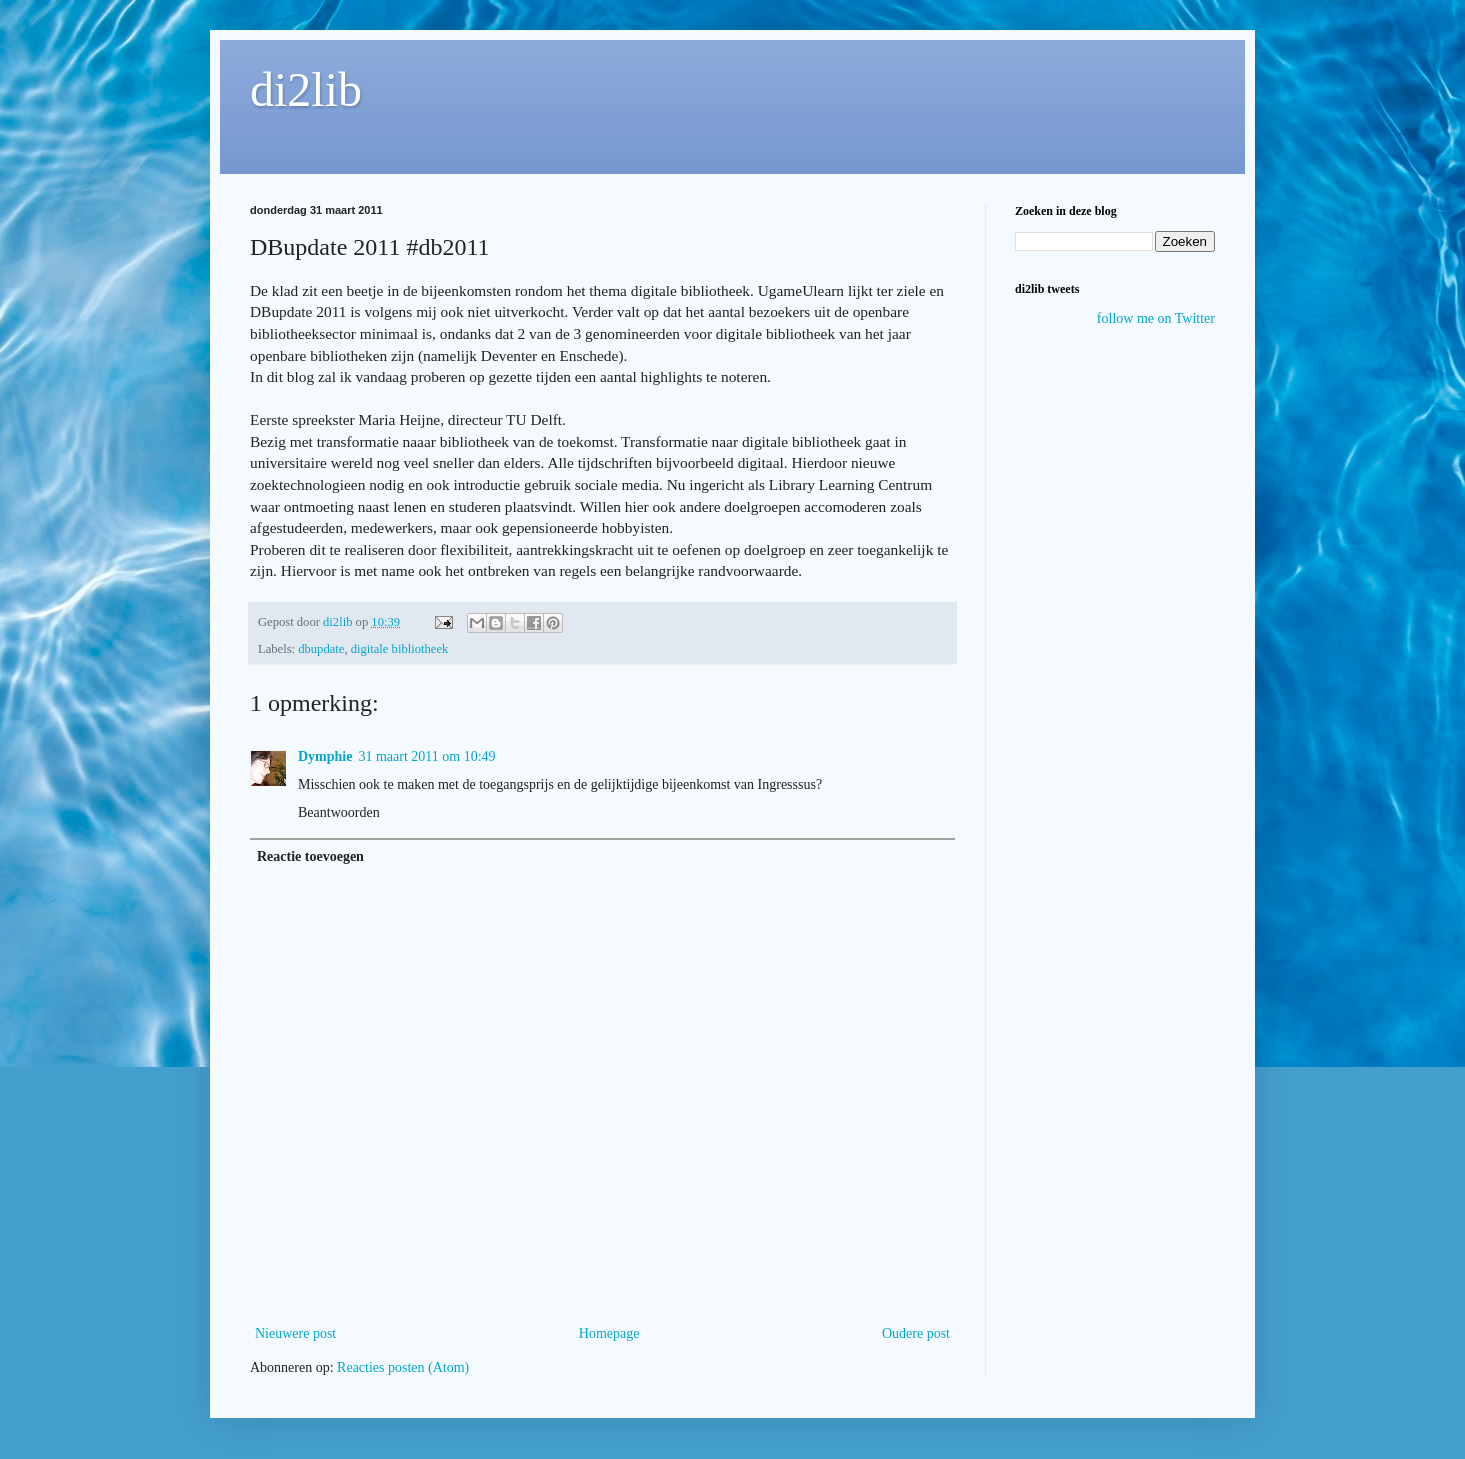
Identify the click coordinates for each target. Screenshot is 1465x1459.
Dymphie (325, 756)
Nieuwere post (295, 1333)
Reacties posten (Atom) (403, 1367)
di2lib (306, 89)
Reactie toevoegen (310, 856)
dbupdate (321, 649)
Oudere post (916, 1333)
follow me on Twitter (1156, 318)
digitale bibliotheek (400, 649)
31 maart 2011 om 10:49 (426, 756)
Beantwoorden (339, 812)
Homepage (609, 1333)
